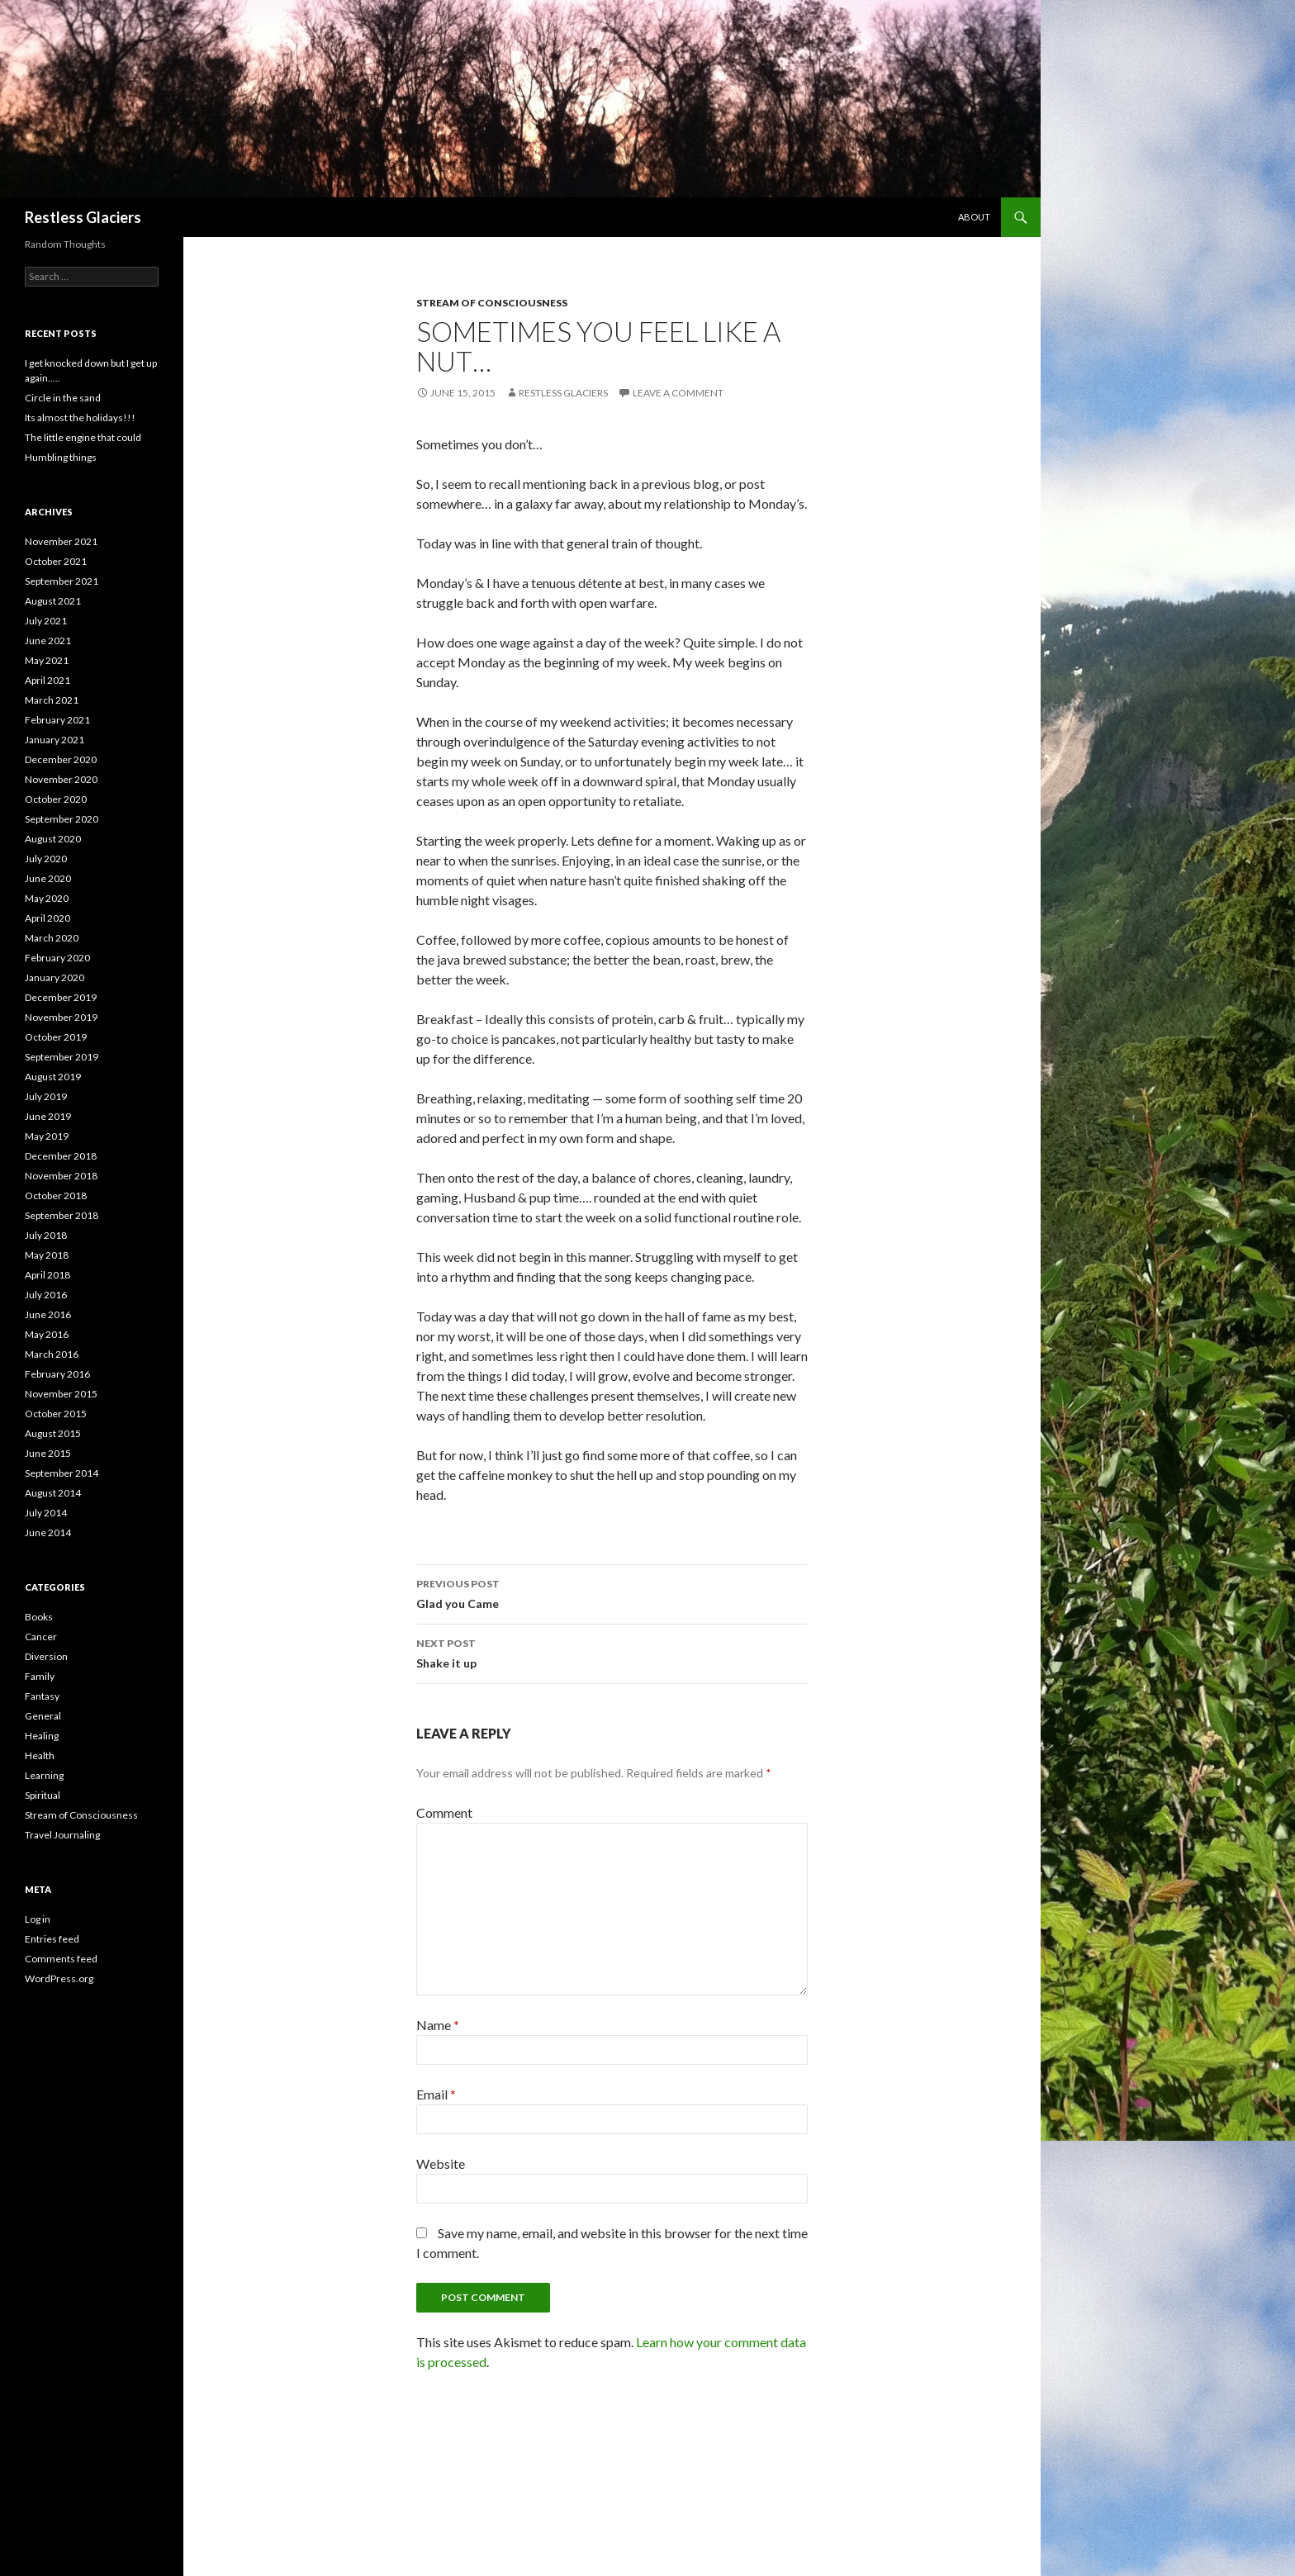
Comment (444, 1812)
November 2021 (61, 541)
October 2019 (56, 1037)
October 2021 (56, 561)
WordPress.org (59, 1978)
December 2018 (61, 1156)
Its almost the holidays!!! (80, 417)
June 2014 (48, 1532)
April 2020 (47, 918)
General (43, 1716)
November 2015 (61, 1394)
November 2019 (61, 1017)
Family (40, 1676)
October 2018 (56, 1195)
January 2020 (54, 977)
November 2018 (61, 1175)
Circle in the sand (63, 397)
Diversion (46, 1656)
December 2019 (61, 997)
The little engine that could (83, 437)
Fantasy (42, 1696)
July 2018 (46, 1235)
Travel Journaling (62, 1835)
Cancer (41, 1636)
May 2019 (47, 1136)
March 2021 (51, 700)
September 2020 (61, 819)
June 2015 (48, 1453)
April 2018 (47, 1275)
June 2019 (48, 1116)
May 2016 (47, 1334)
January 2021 (54, 739)
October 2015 (56, 1413)
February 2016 (57, 1374)
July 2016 (46, 1294)
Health (40, 1755)
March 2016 (51, 1354)
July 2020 (46, 858)
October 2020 (56, 799)
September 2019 (61, 1057)
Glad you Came (612, 1592)
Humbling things (61, 457)
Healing (42, 1735)
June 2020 (48, 878)
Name (437, 2025)
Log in (37, 1919)
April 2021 (47, 680)
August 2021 (53, 601)
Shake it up (612, 1652)
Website (440, 2163)
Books (39, 1617)
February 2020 (57, 957)
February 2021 (57, 720)
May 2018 (47, 1255)
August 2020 (53, 839)
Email (436, 2094)
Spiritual (42, 1795)
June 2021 (48, 640)
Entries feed (52, 1939)
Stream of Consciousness (491, 303)
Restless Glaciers (83, 217)
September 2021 (61, 581)
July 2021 (46, 620)
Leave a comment (678, 393)
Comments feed (61, 1958)
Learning (44, 1775)
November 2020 (61, 779)
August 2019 (53, 1076)
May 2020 (47, 898)
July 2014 (46, 1512)
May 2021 (47, 660)
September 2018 (61, 1215)
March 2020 (51, 938)
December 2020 (61, 759)
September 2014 (61, 1473)
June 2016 (48, 1314)
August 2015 (53, 1433)
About (974, 216)
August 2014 (53, 1493)
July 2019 (46, 1096)
